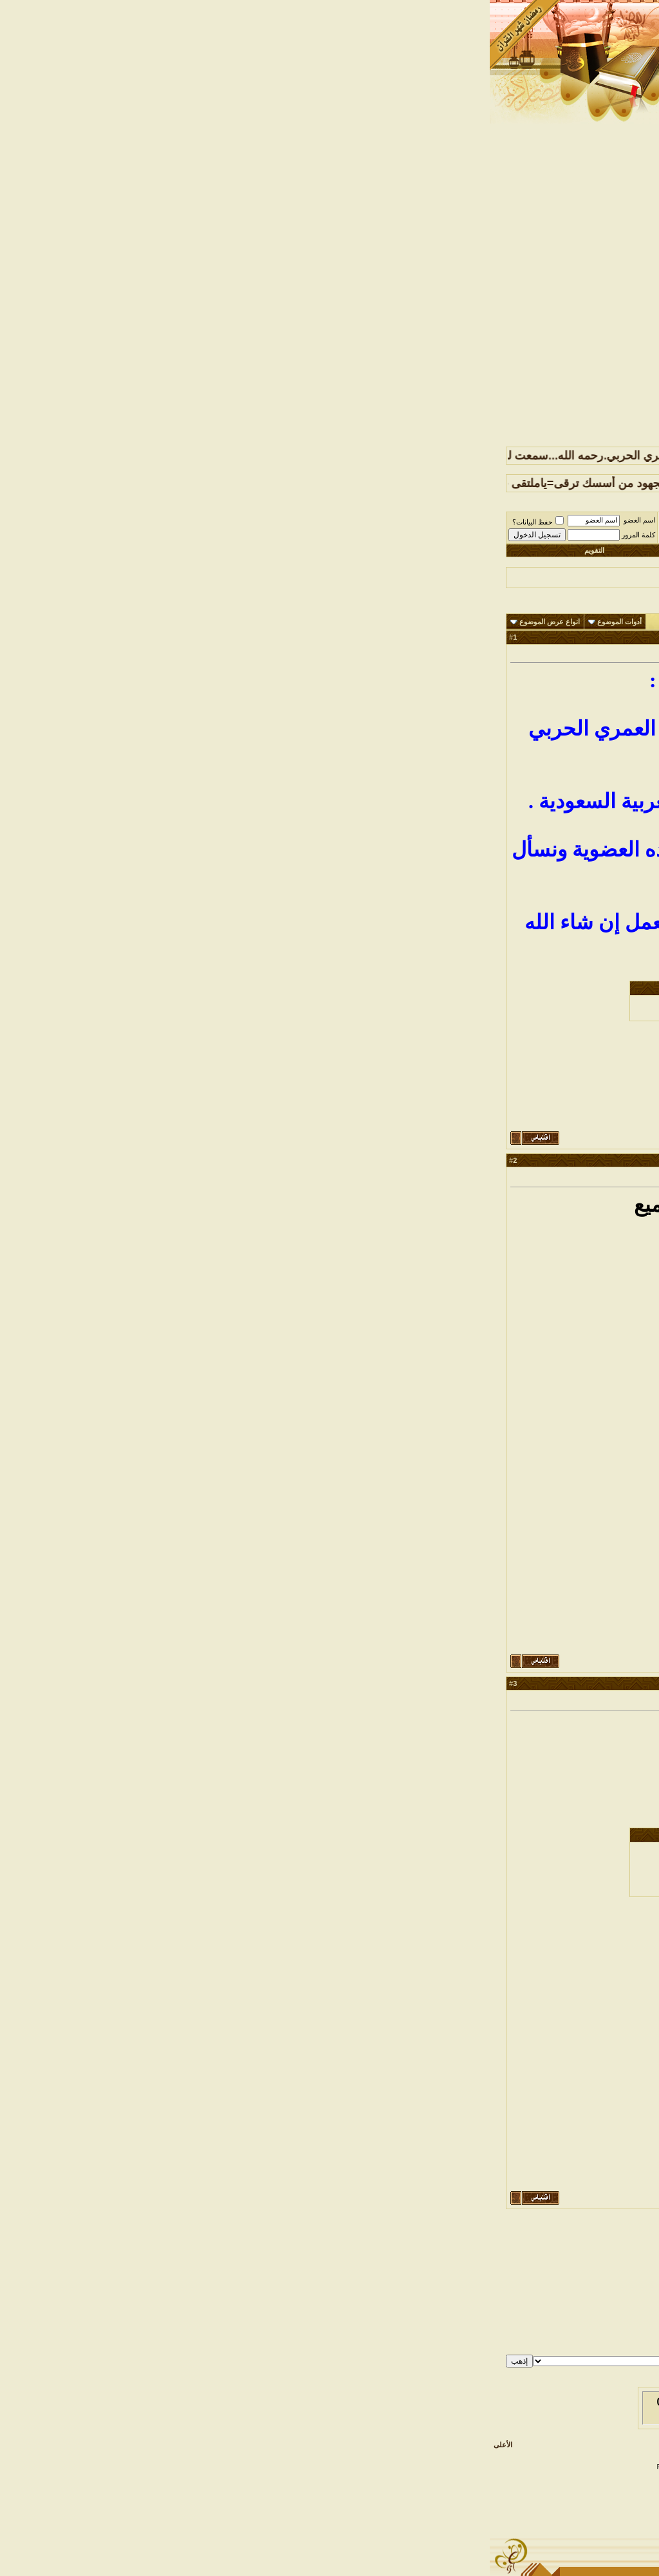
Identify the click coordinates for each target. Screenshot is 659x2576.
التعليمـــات (317, 550)
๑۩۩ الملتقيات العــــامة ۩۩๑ (503, 522)
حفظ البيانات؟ (48, 522)
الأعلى (13, 2445)
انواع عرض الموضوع (60, 621)
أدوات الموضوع (129, 621)
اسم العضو (149, 520)
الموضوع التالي (302, 2238)
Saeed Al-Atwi (384, 2474)
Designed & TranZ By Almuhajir (443, 2466)
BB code (617, 2317)
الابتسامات (623, 2325)
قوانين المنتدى (617, 2358)
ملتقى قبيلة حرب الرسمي (588, 522)
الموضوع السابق (354, 2238)
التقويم (105, 550)
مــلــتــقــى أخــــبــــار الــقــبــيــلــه (402, 522)
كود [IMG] (623, 2333)
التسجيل (542, 550)
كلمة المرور (148, 535)
